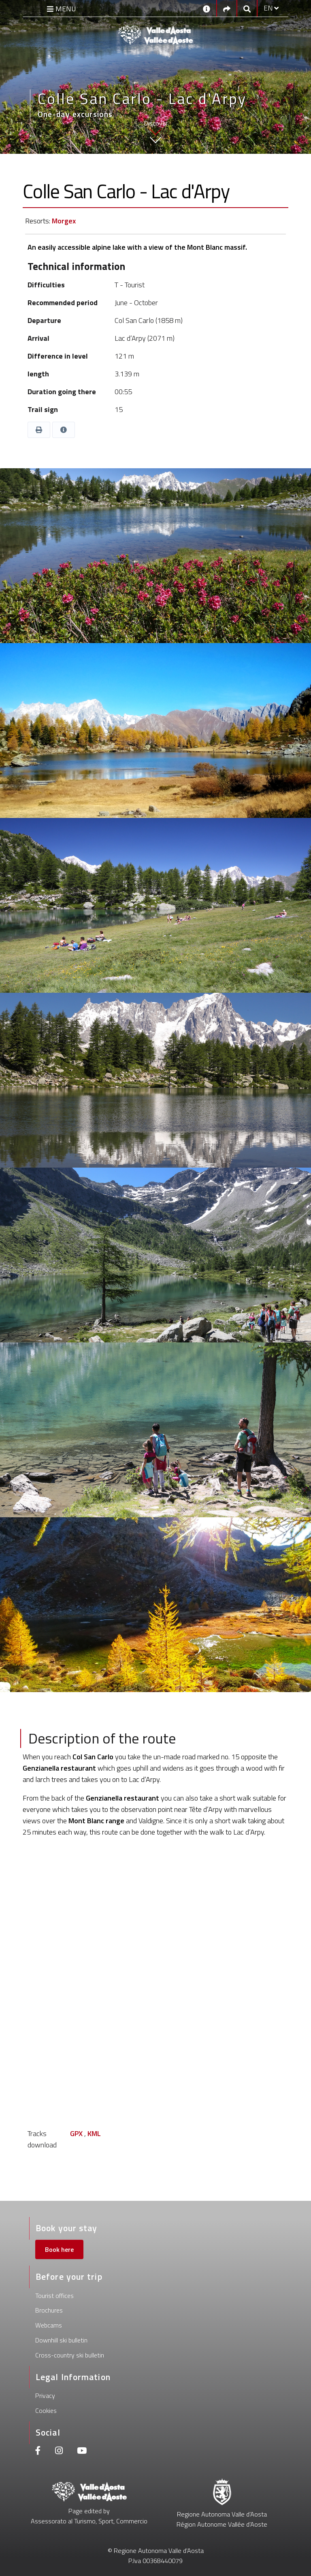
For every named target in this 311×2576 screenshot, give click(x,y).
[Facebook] (38, 2451)
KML (94, 2133)
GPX (76, 2133)
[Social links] (226, 8)
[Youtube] (82, 2451)
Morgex (64, 220)
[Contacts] (206, 8)
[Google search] (247, 8)
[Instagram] (59, 2451)
